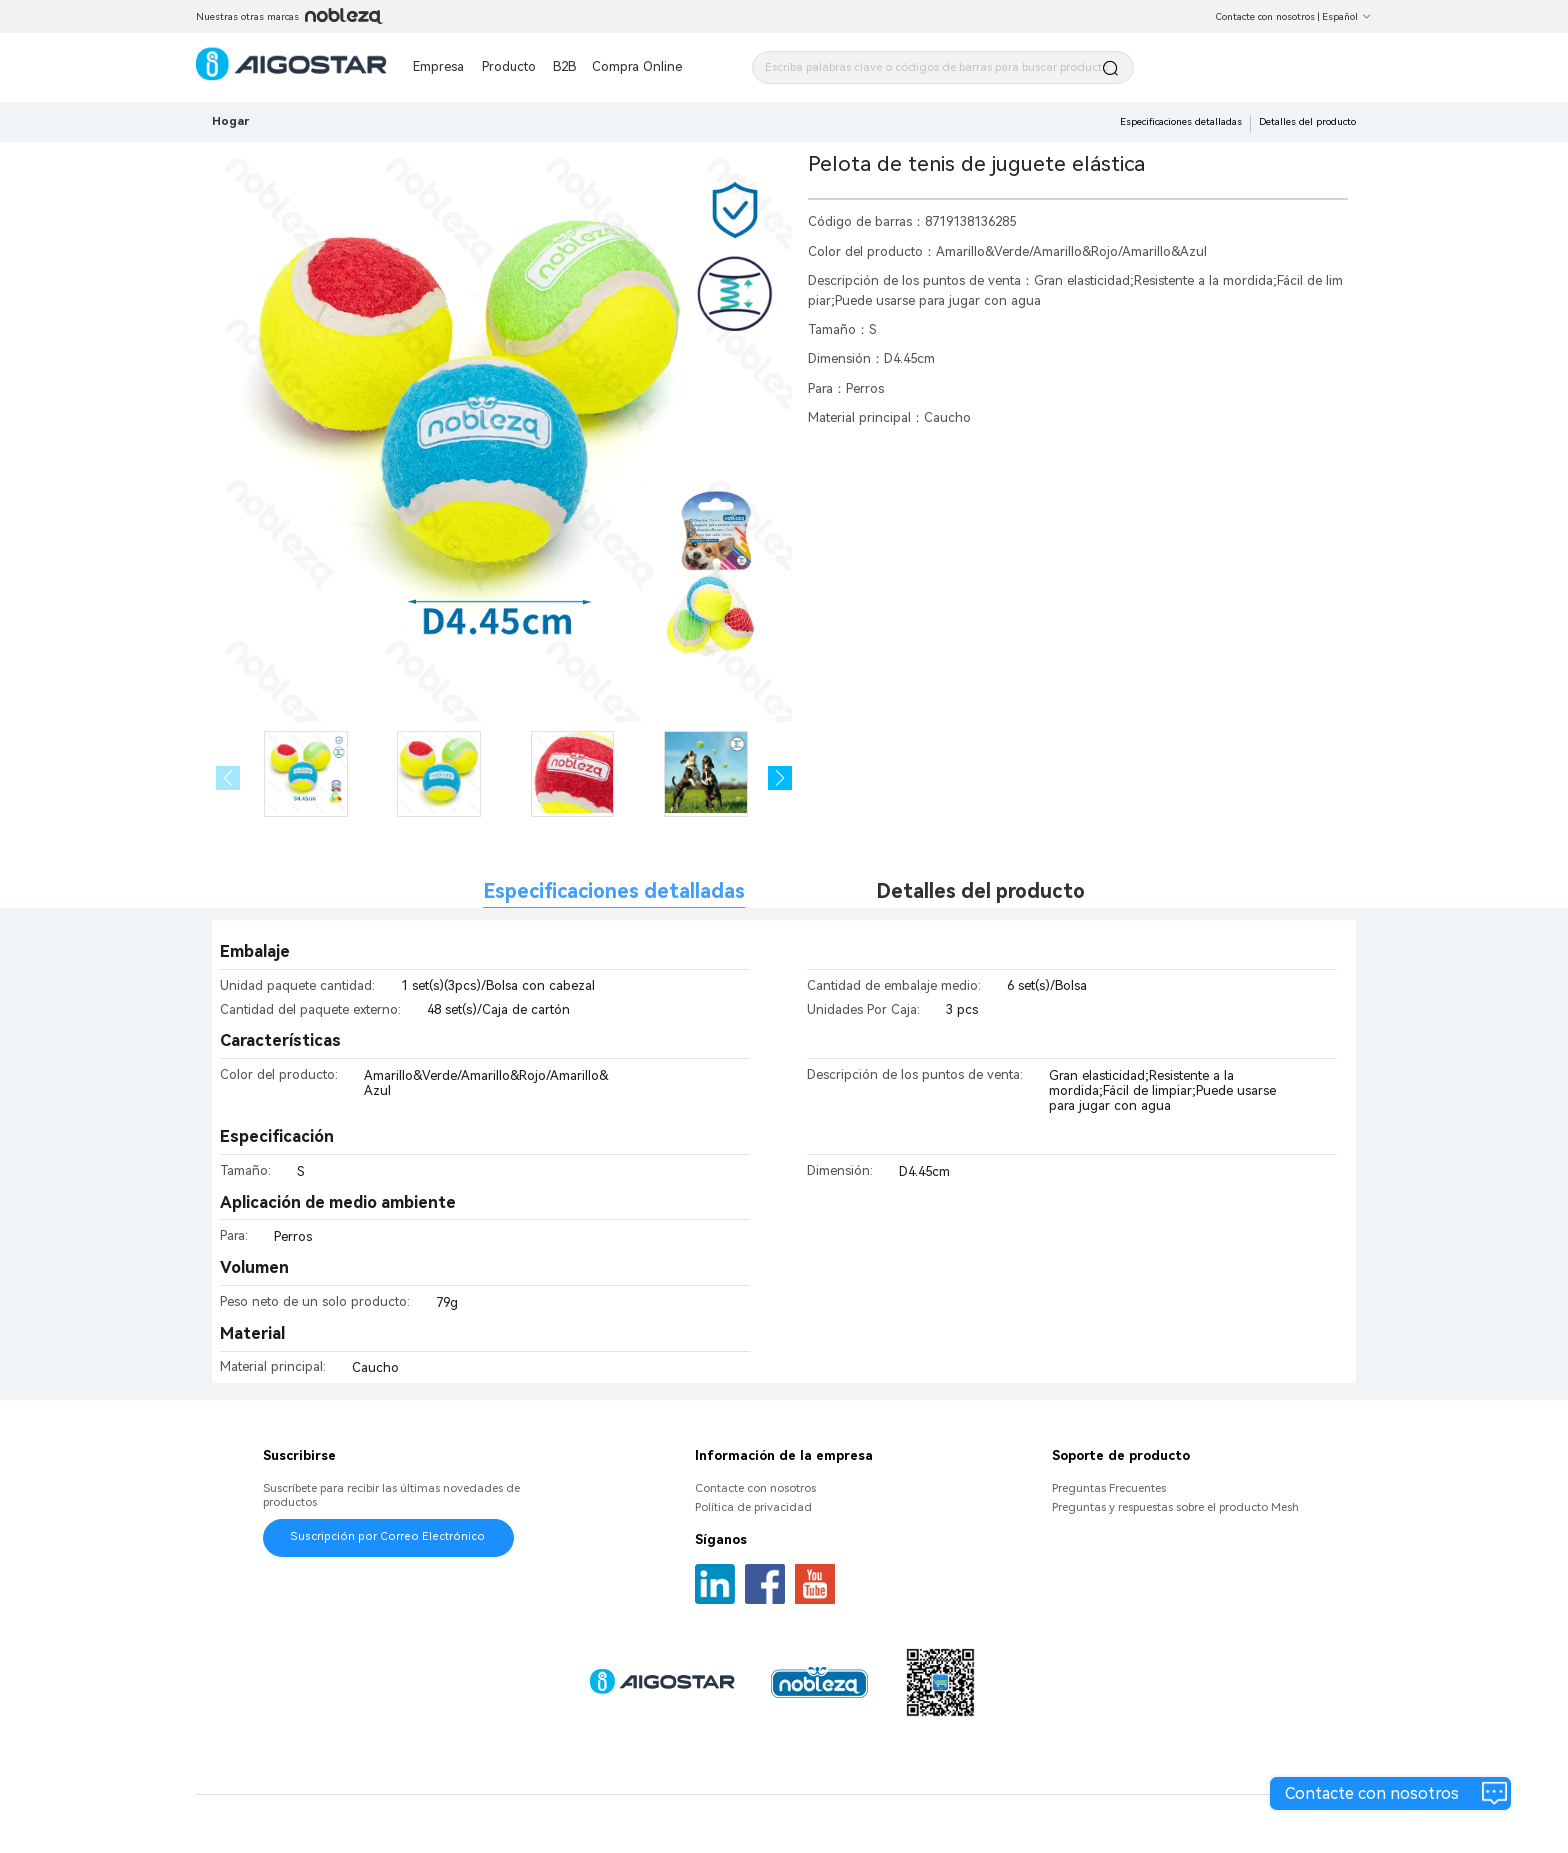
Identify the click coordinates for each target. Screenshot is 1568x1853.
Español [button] (1347, 16)
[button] (780, 778)
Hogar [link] (230, 121)
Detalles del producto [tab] (980, 891)
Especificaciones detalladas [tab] (614, 891)
